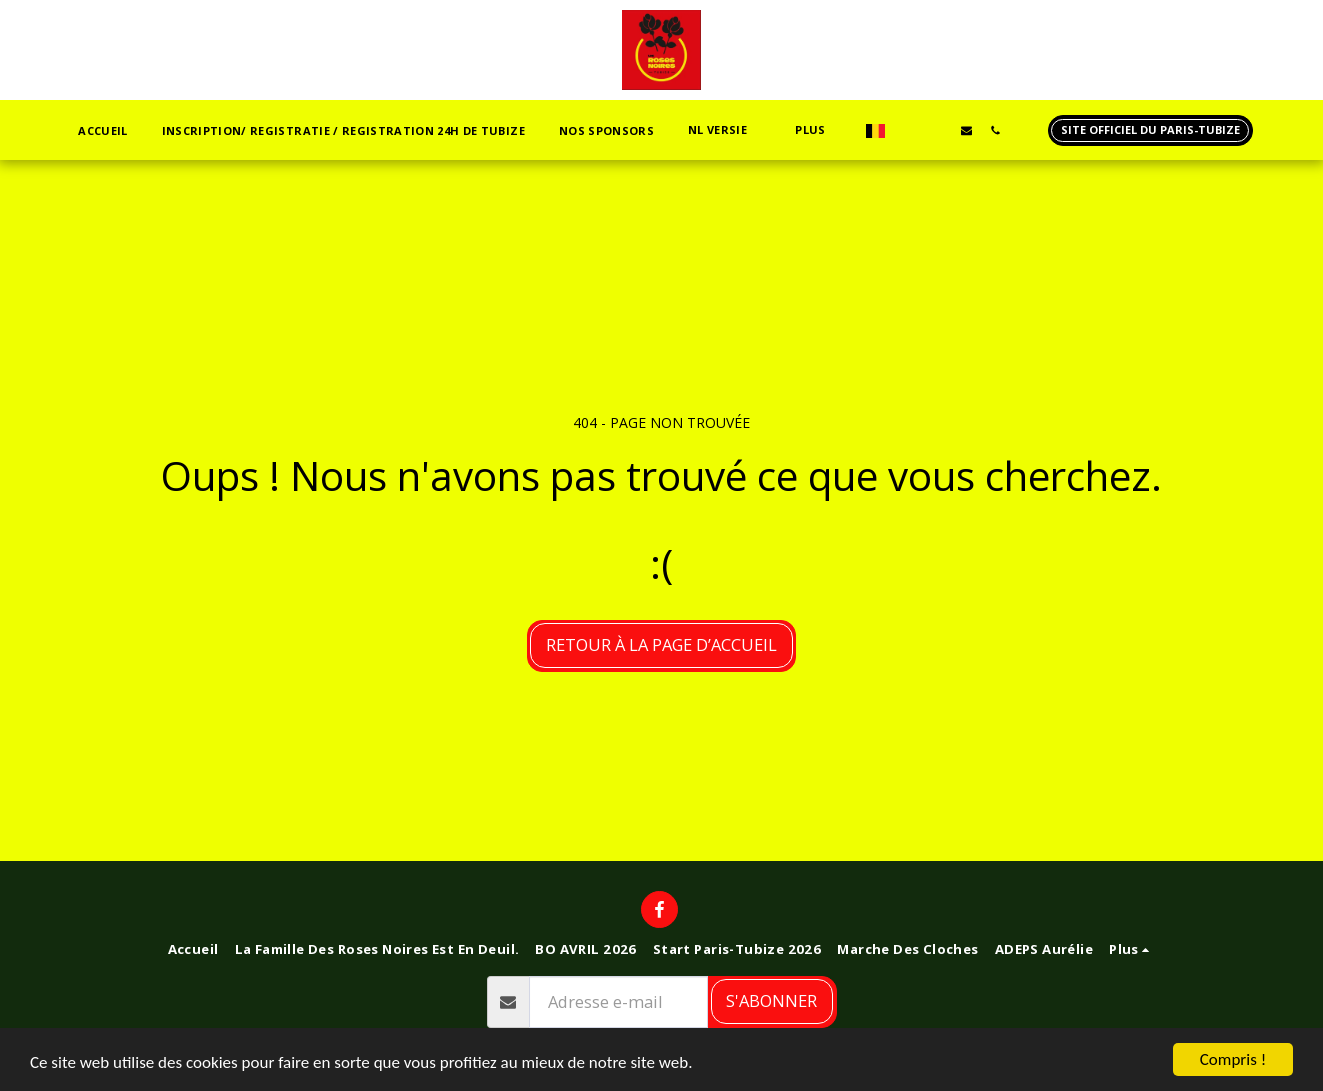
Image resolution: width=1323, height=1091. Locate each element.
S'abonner (771, 1000)
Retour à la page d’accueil (661, 644)
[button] (724, 130)
